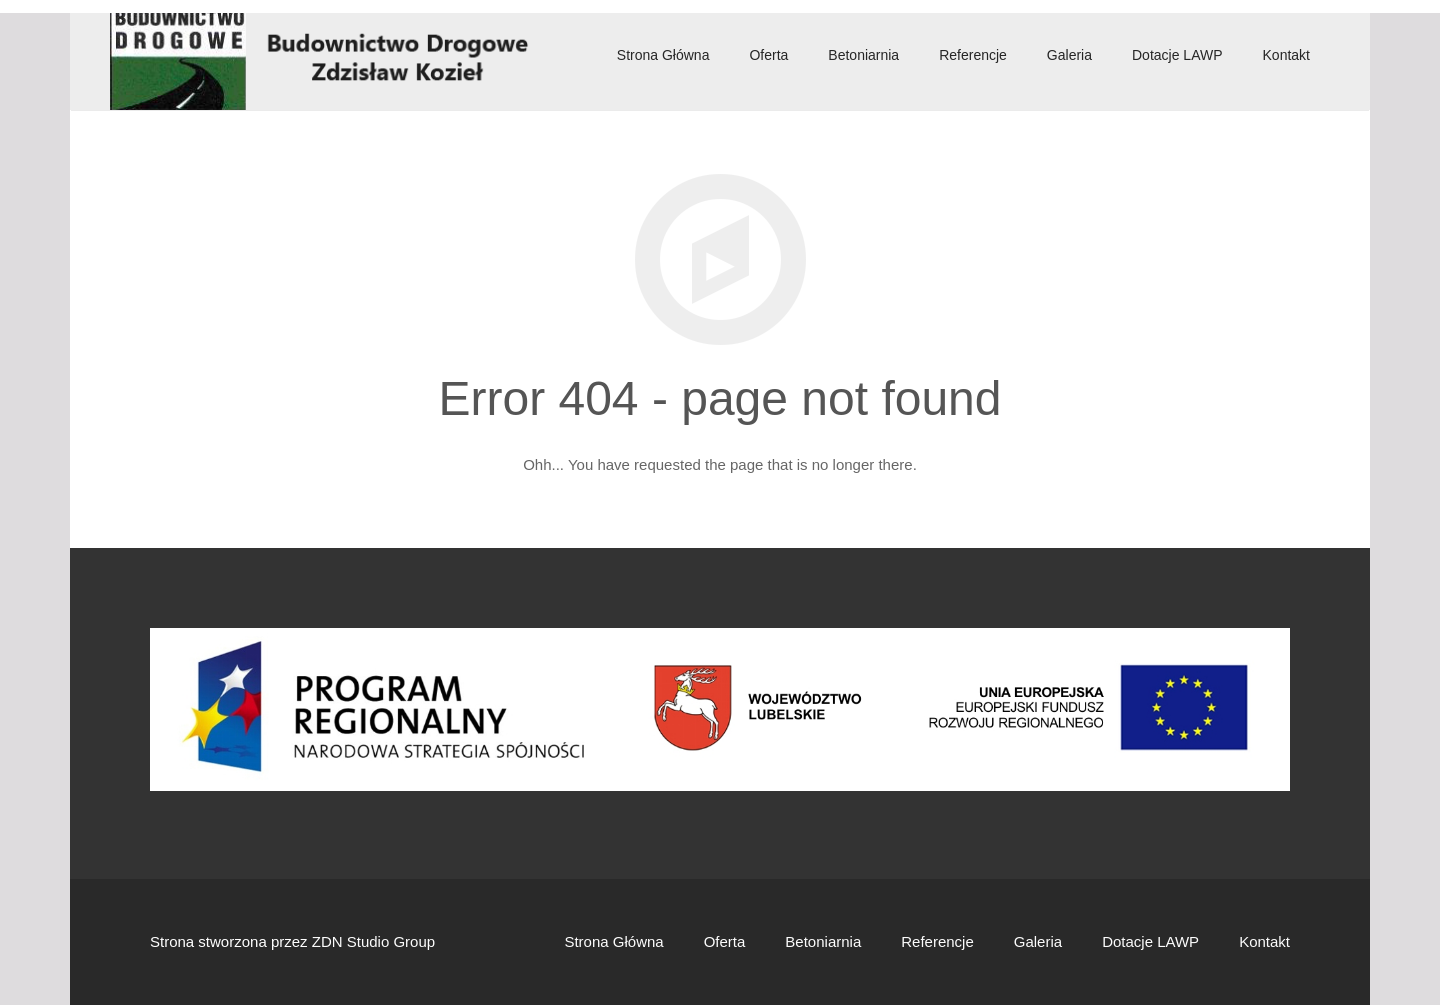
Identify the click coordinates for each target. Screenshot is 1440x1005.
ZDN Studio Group (373, 941)
